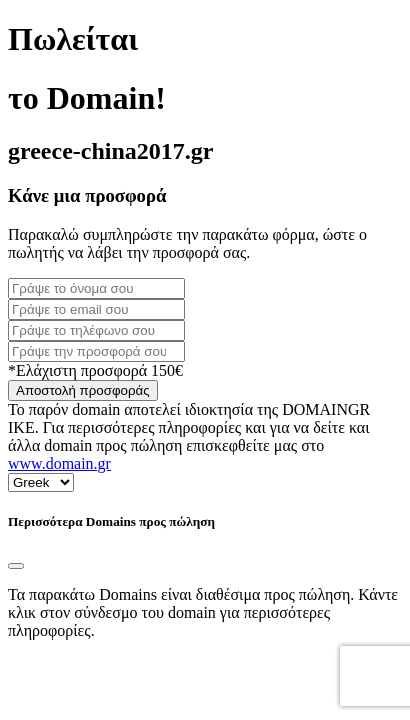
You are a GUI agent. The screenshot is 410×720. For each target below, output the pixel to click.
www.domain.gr (59, 463)
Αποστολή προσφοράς (83, 390)
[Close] (16, 566)
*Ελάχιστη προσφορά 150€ (95, 370)
